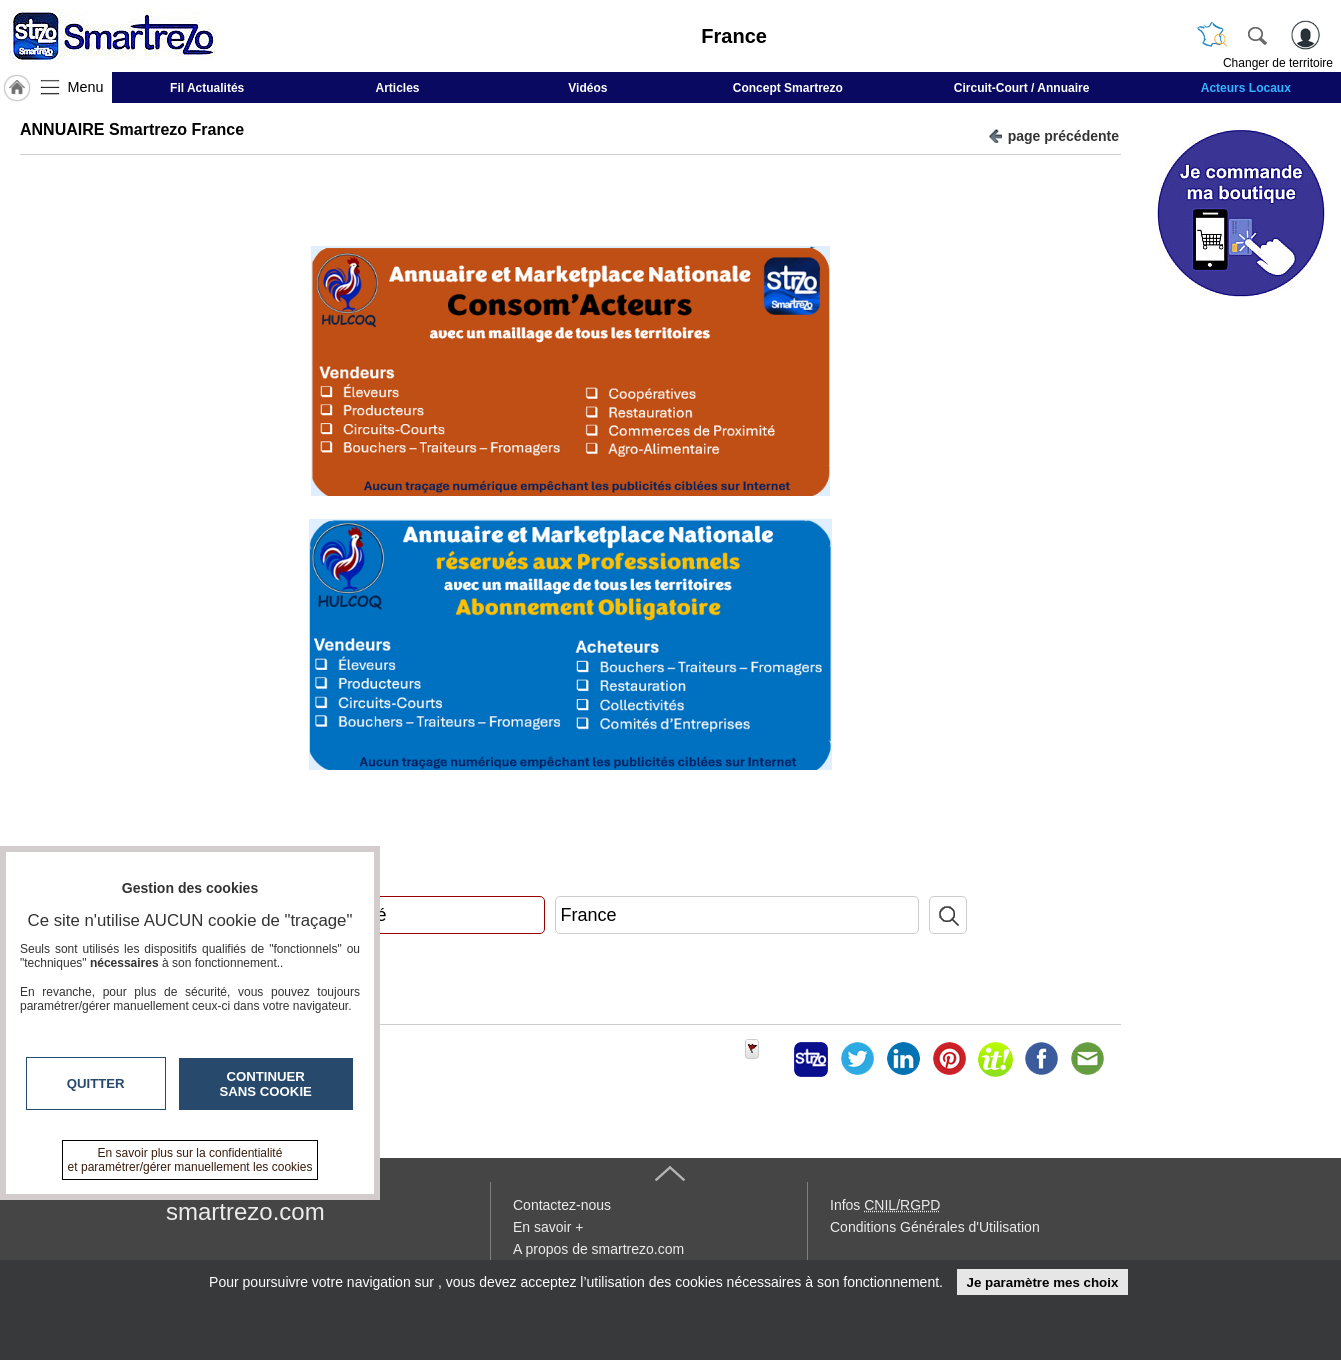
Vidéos (587, 88)
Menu (86, 87)
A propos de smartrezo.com (598, 1249)
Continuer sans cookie (266, 1084)
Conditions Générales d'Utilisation (935, 1227)
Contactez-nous (562, 1205)
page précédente (1053, 134)
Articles (398, 88)
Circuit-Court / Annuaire (1022, 88)
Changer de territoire (1278, 63)
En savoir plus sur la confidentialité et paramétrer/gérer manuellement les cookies (190, 1160)
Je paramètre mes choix (1042, 1282)
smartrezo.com (245, 1211)
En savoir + (548, 1227)
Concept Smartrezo (788, 88)
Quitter (96, 1083)
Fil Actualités (207, 88)
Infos (885, 1205)
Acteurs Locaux (1246, 88)
